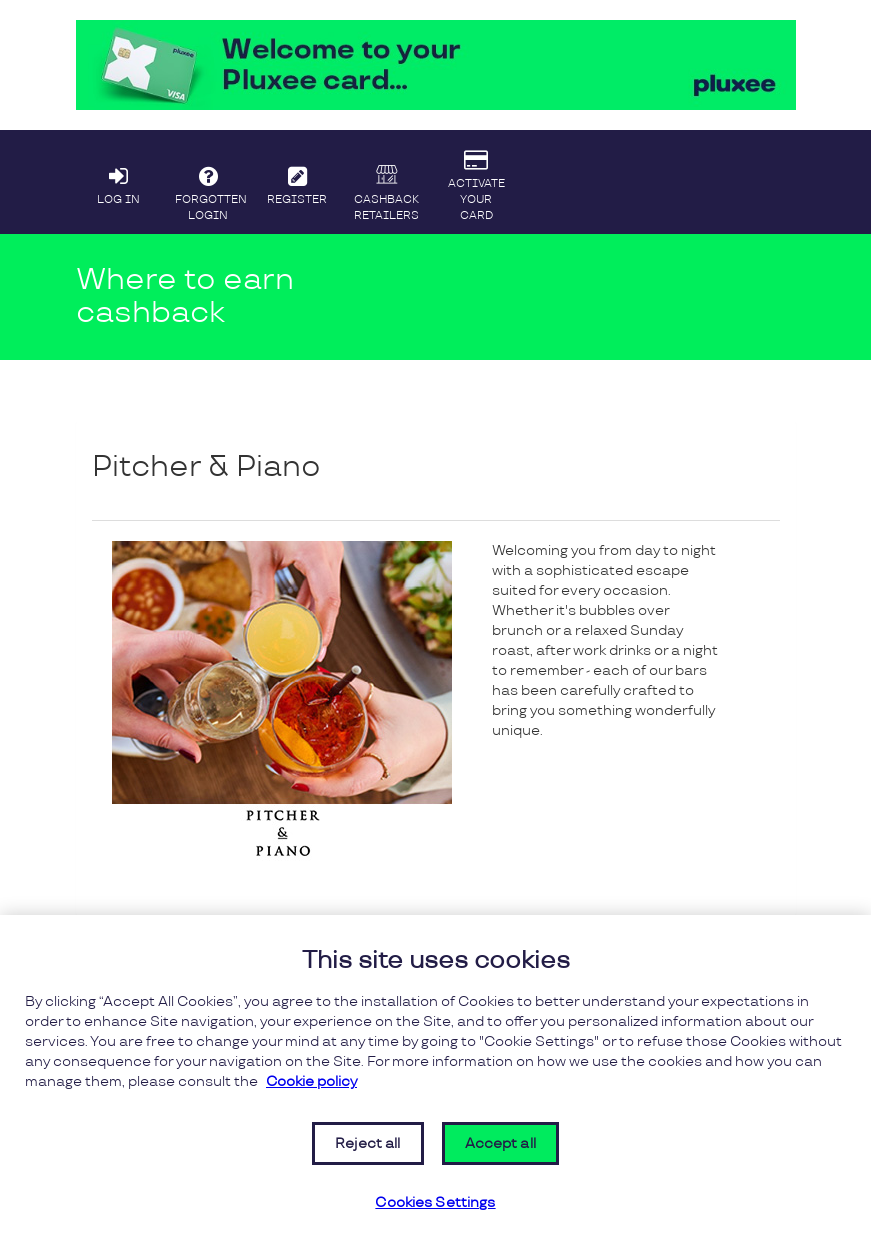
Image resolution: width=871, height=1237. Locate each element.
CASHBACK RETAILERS (387, 191)
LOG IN (119, 181)
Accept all (500, 1143)
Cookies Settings (435, 1203)
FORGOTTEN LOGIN (211, 189)
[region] (435, 1076)
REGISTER (297, 181)
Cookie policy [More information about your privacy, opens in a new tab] (311, 1081)
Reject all (367, 1143)
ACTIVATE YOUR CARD (476, 181)
